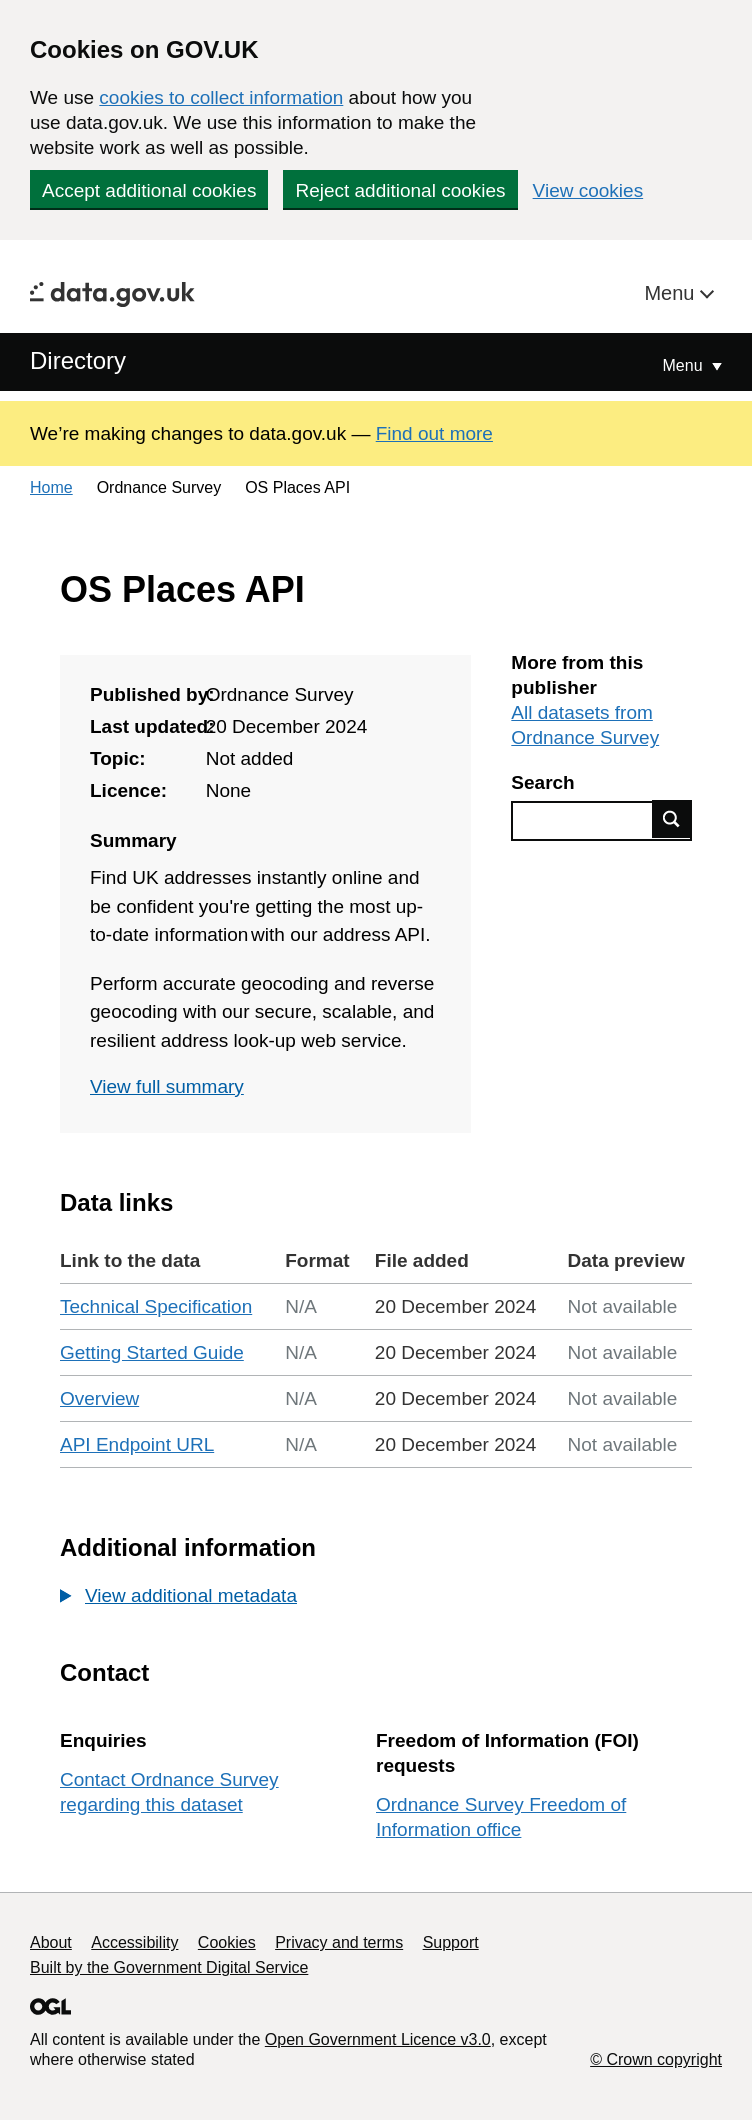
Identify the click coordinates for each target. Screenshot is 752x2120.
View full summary (167, 1086)
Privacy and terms (339, 1942)
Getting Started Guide (152, 1352)
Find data (672, 819)
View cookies (588, 190)
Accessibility (134, 1942)
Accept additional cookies (149, 190)
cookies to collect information (221, 97)
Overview (99, 1398)
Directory (78, 360)
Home (51, 487)
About (51, 1942)
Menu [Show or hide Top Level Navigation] (685, 365)
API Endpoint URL (137, 1444)
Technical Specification (156, 1306)
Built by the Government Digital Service (169, 1967)
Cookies (227, 1942)
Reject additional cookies (400, 190)
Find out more (434, 433)
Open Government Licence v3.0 (378, 2039)
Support (451, 1942)
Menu (672, 293)
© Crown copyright (656, 2059)
